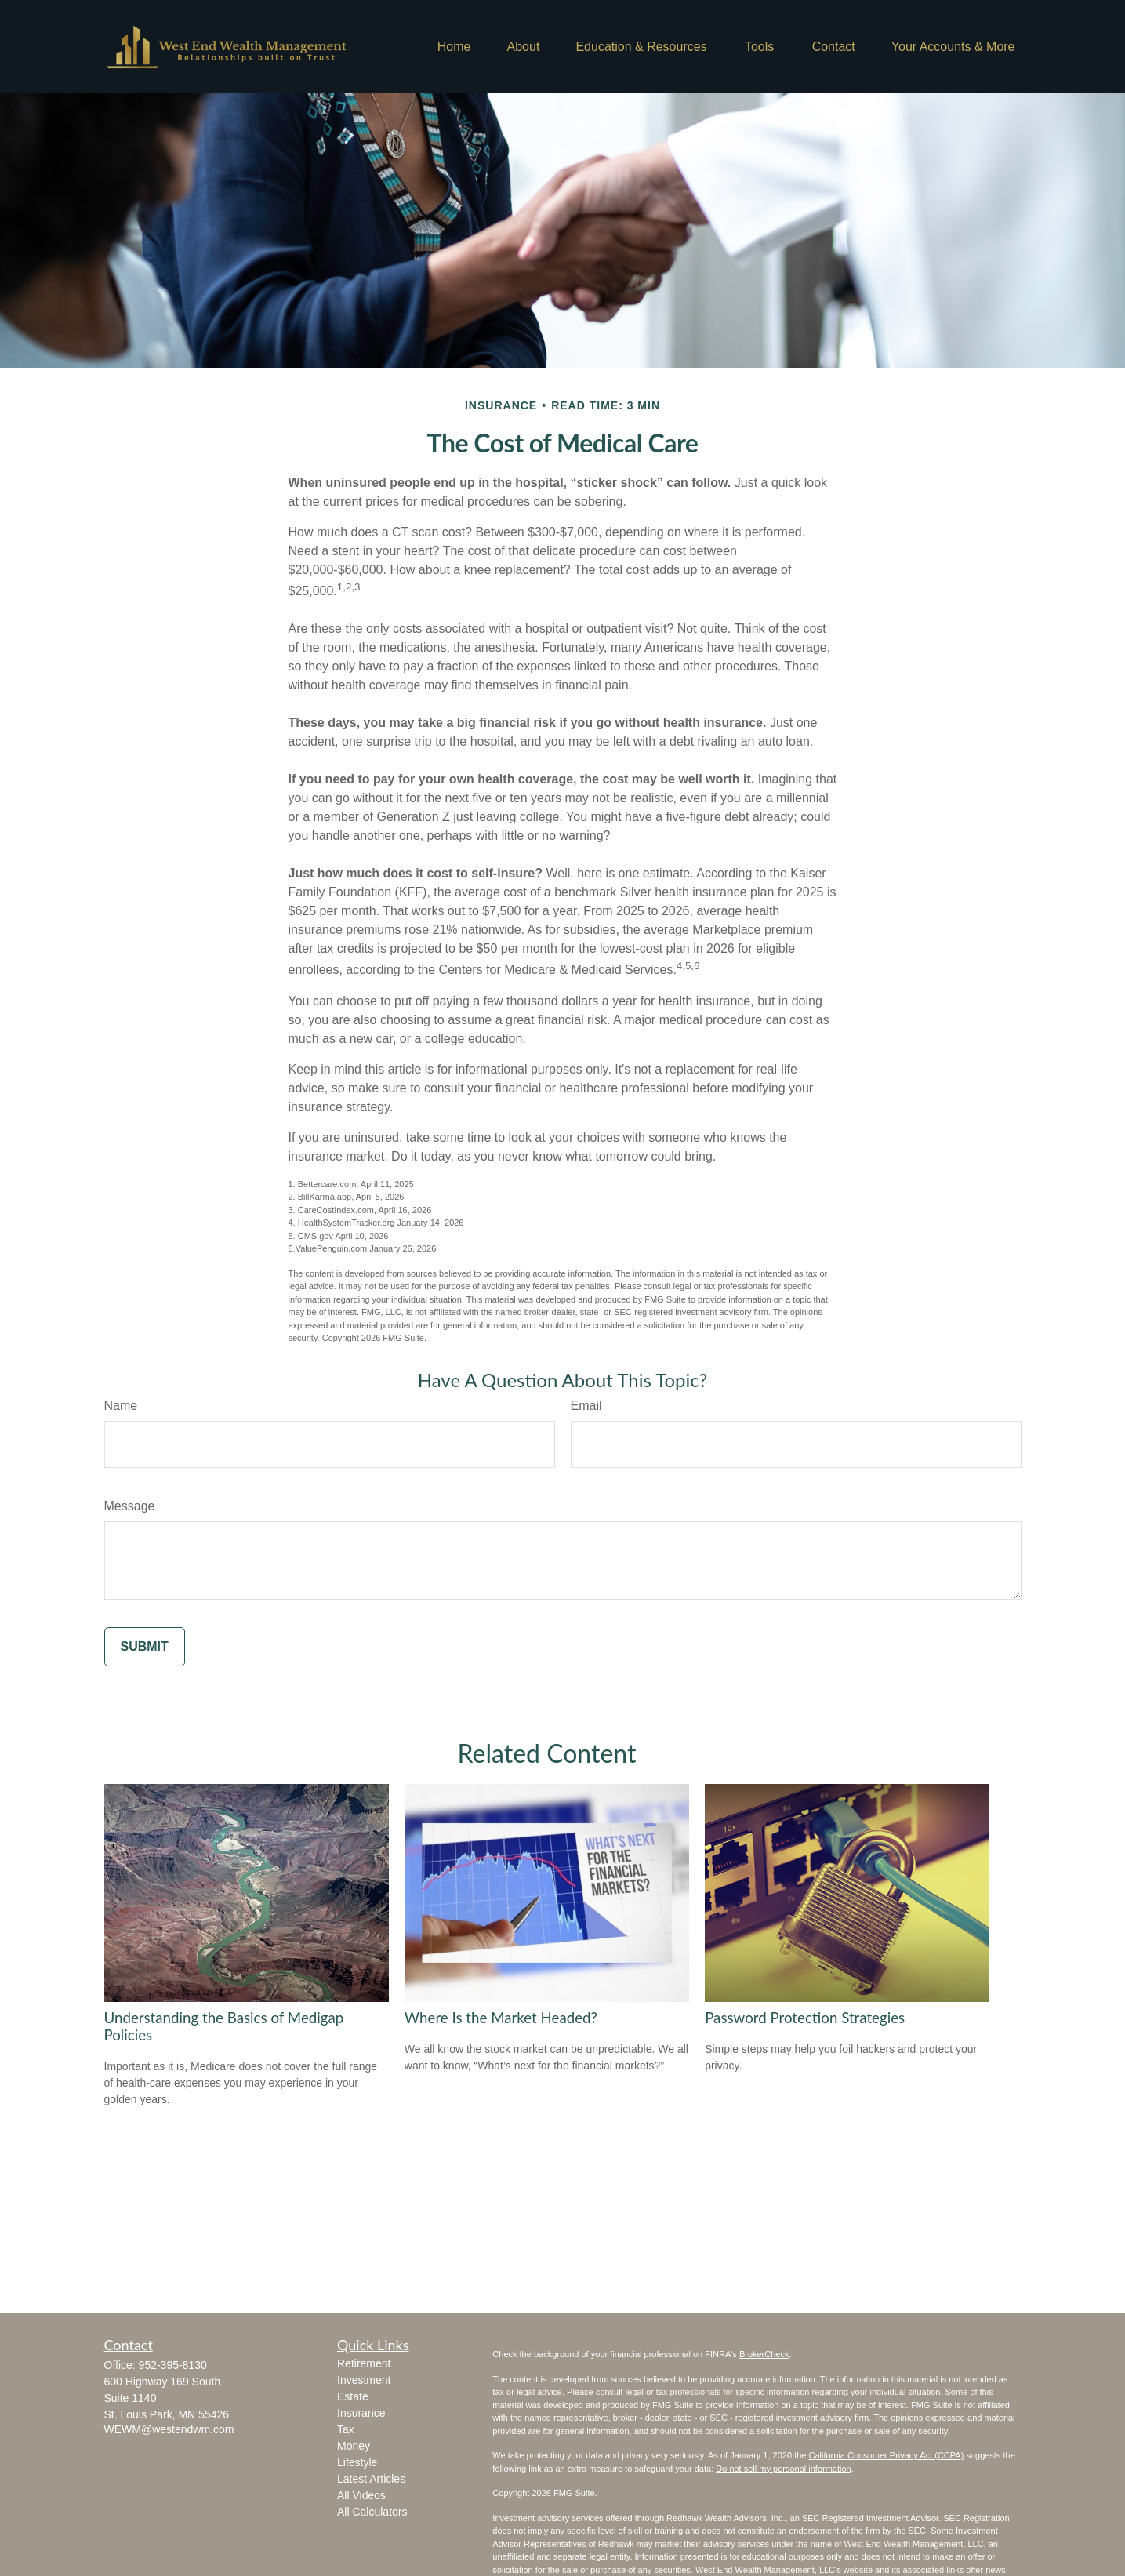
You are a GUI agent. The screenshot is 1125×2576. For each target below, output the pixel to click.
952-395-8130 (173, 2365)
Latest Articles (371, 2478)
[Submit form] (144, 1646)
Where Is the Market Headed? (501, 2017)
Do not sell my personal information (783, 2468)
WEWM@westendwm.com (169, 2429)
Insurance (361, 2413)
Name (121, 1405)
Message (129, 1506)
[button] (454, 46)
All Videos (361, 2495)
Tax (345, 2429)
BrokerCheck (764, 2354)
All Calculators (372, 2511)
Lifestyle (357, 2462)
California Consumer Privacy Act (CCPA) (886, 2455)
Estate (352, 2396)
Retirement (363, 2363)
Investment (363, 2380)
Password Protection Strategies (805, 2017)
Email (586, 1405)
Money (353, 2446)
